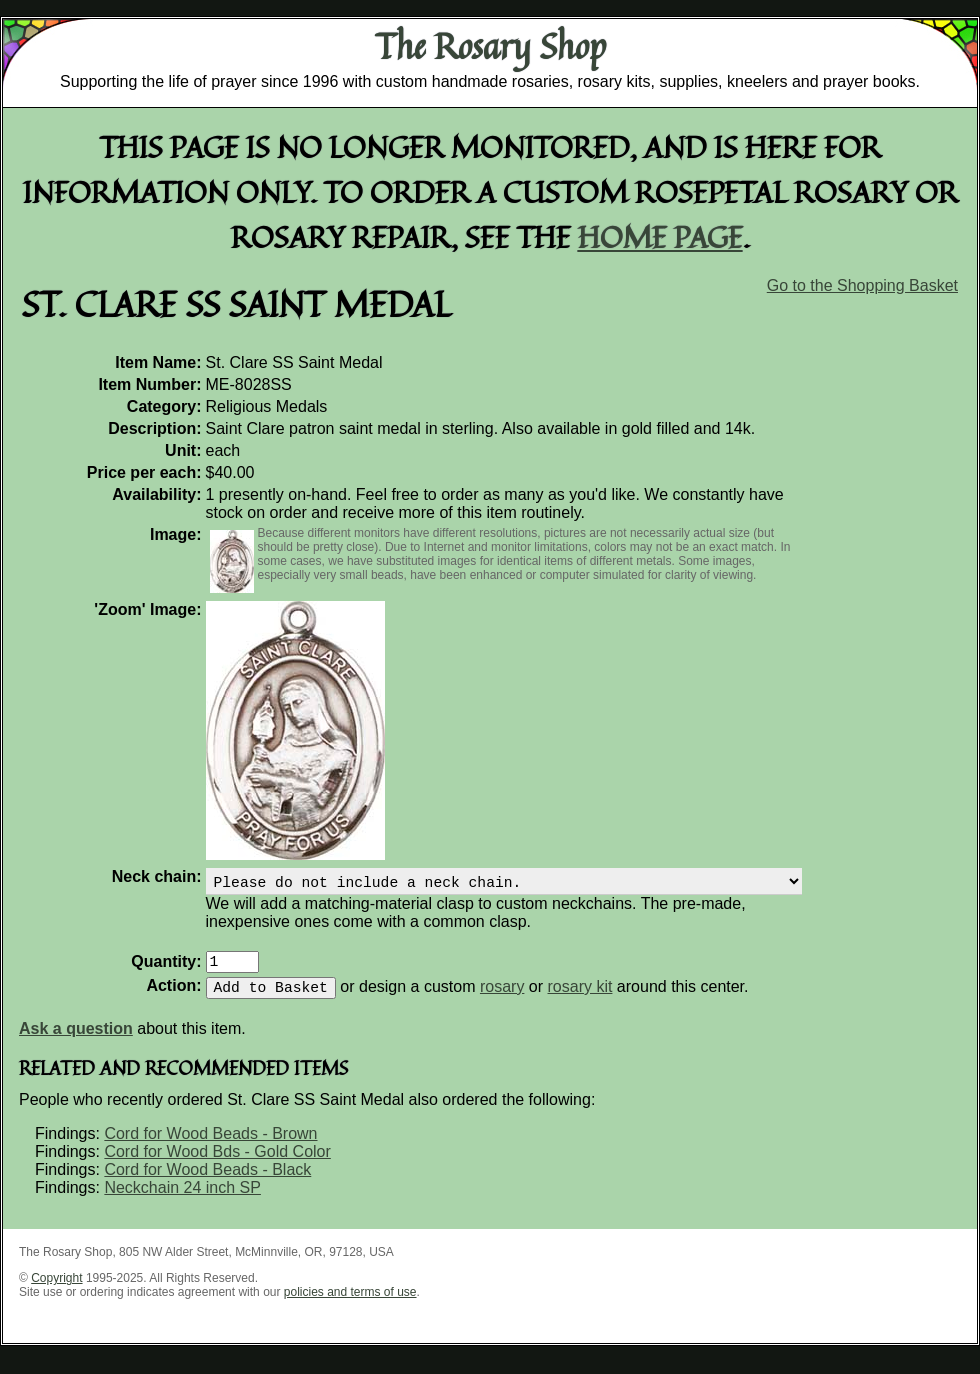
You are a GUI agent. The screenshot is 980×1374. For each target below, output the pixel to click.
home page (660, 236)
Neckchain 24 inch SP (182, 1199)
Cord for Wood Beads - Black (207, 1181)
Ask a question (76, 1040)
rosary (502, 998)
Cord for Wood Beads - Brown (210, 1145)
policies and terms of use (350, 1304)
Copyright (56, 1290)
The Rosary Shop (490, 46)
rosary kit (580, 998)
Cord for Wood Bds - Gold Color (217, 1163)
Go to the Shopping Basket (862, 285)
